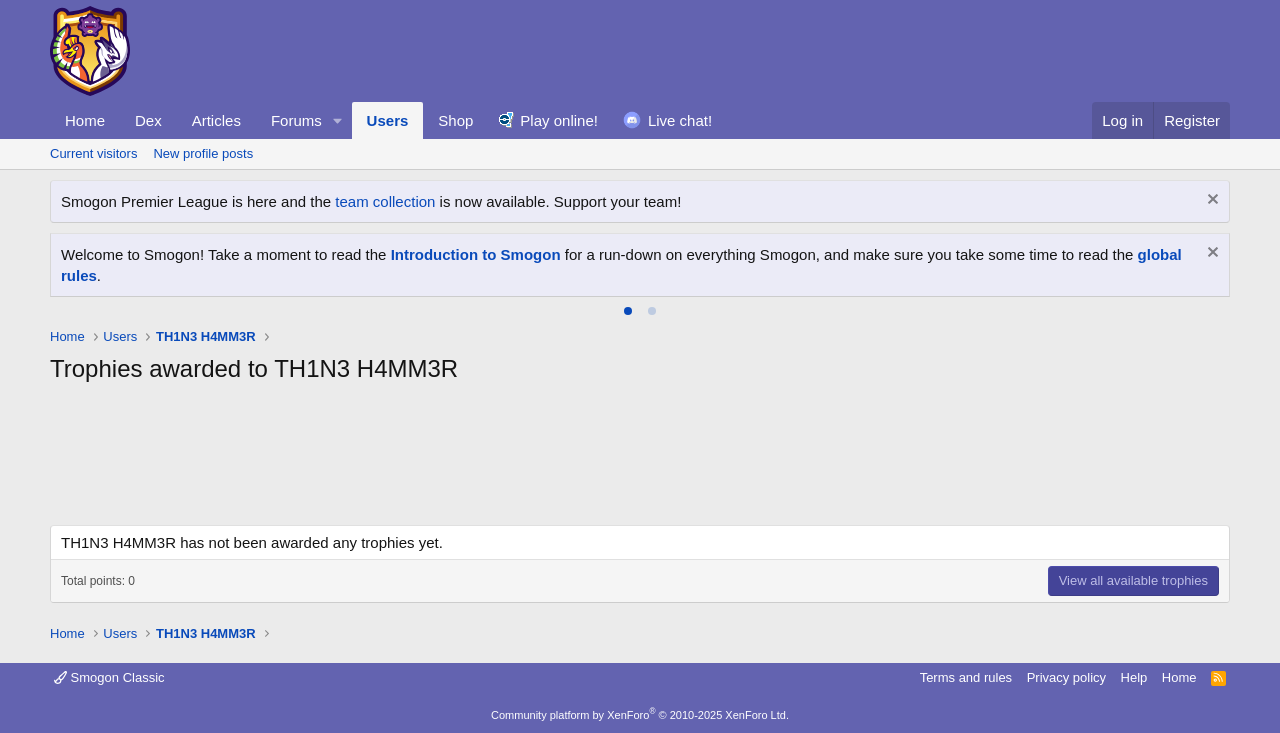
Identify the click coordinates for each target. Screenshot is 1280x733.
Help (1134, 677)
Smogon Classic (109, 677)
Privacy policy (1066, 677)
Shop (455, 120)
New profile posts (203, 153)
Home (85, 120)
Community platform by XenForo (640, 715)
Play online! (559, 120)
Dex (148, 120)
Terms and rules (966, 677)
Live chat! (680, 120)
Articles (216, 120)
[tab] (628, 311)
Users (388, 120)
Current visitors (93, 153)
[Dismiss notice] (1210, 201)
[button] (338, 120)
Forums (296, 120)
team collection (385, 201)
